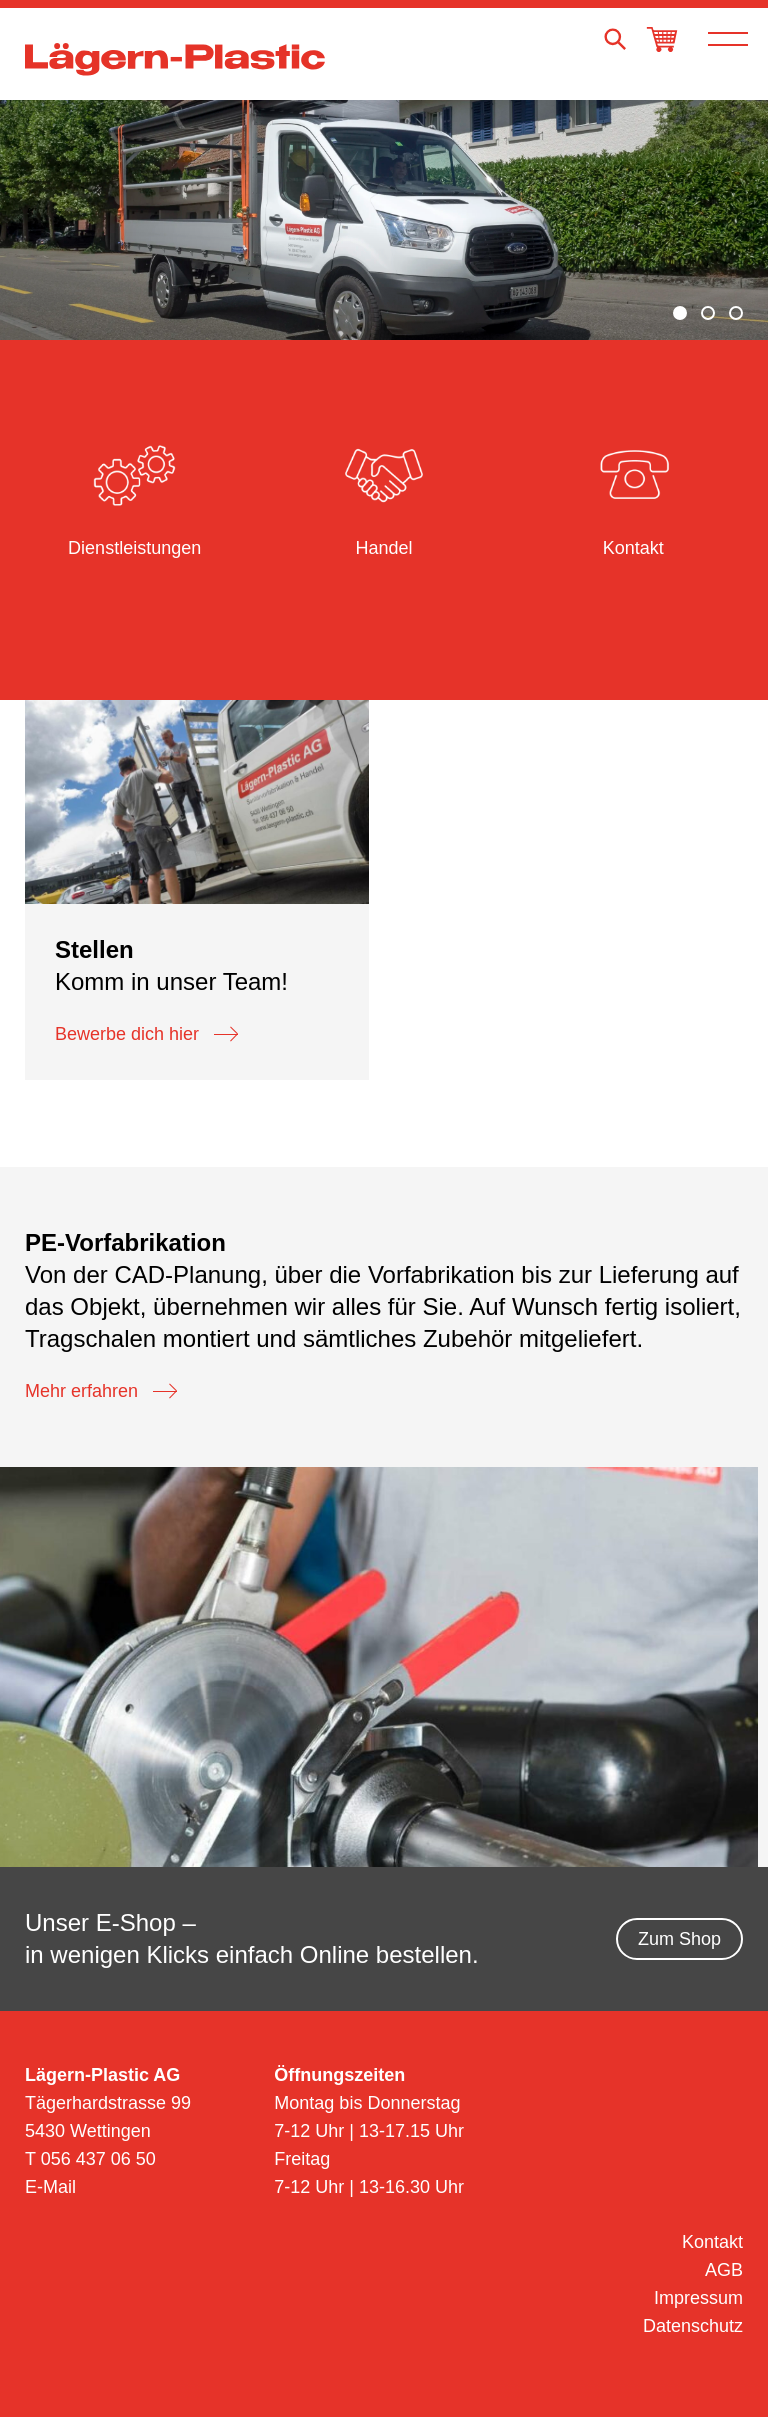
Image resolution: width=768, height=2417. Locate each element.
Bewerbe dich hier (146, 1034)
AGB (724, 2270)
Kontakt (712, 2242)
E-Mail (50, 2187)
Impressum (698, 2298)
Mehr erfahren (101, 1391)
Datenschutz (693, 2326)
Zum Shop (679, 1939)
